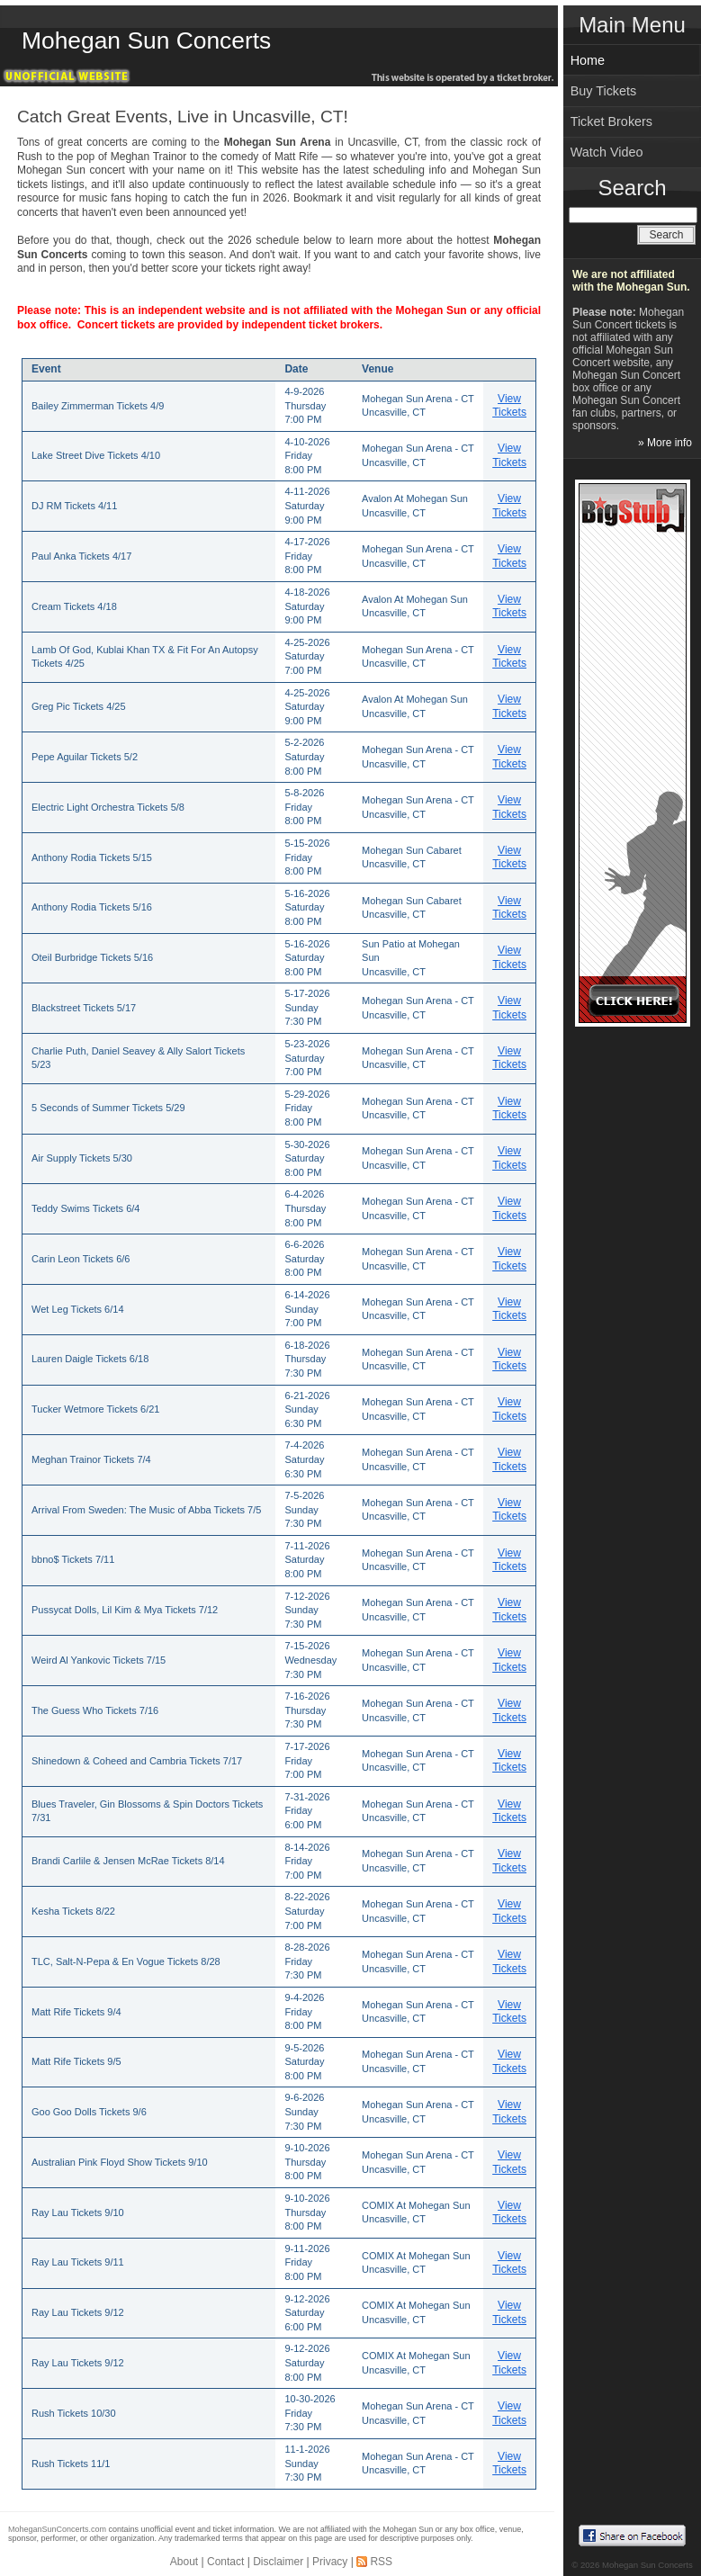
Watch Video (607, 152)
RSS (381, 2561)
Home (588, 60)
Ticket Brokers (611, 121)
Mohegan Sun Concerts (146, 40)
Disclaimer (278, 2561)
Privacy (329, 2561)
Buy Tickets (604, 91)
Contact (225, 2561)
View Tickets (509, 405)
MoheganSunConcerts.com (57, 2529)
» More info (665, 442)
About (184, 2561)
